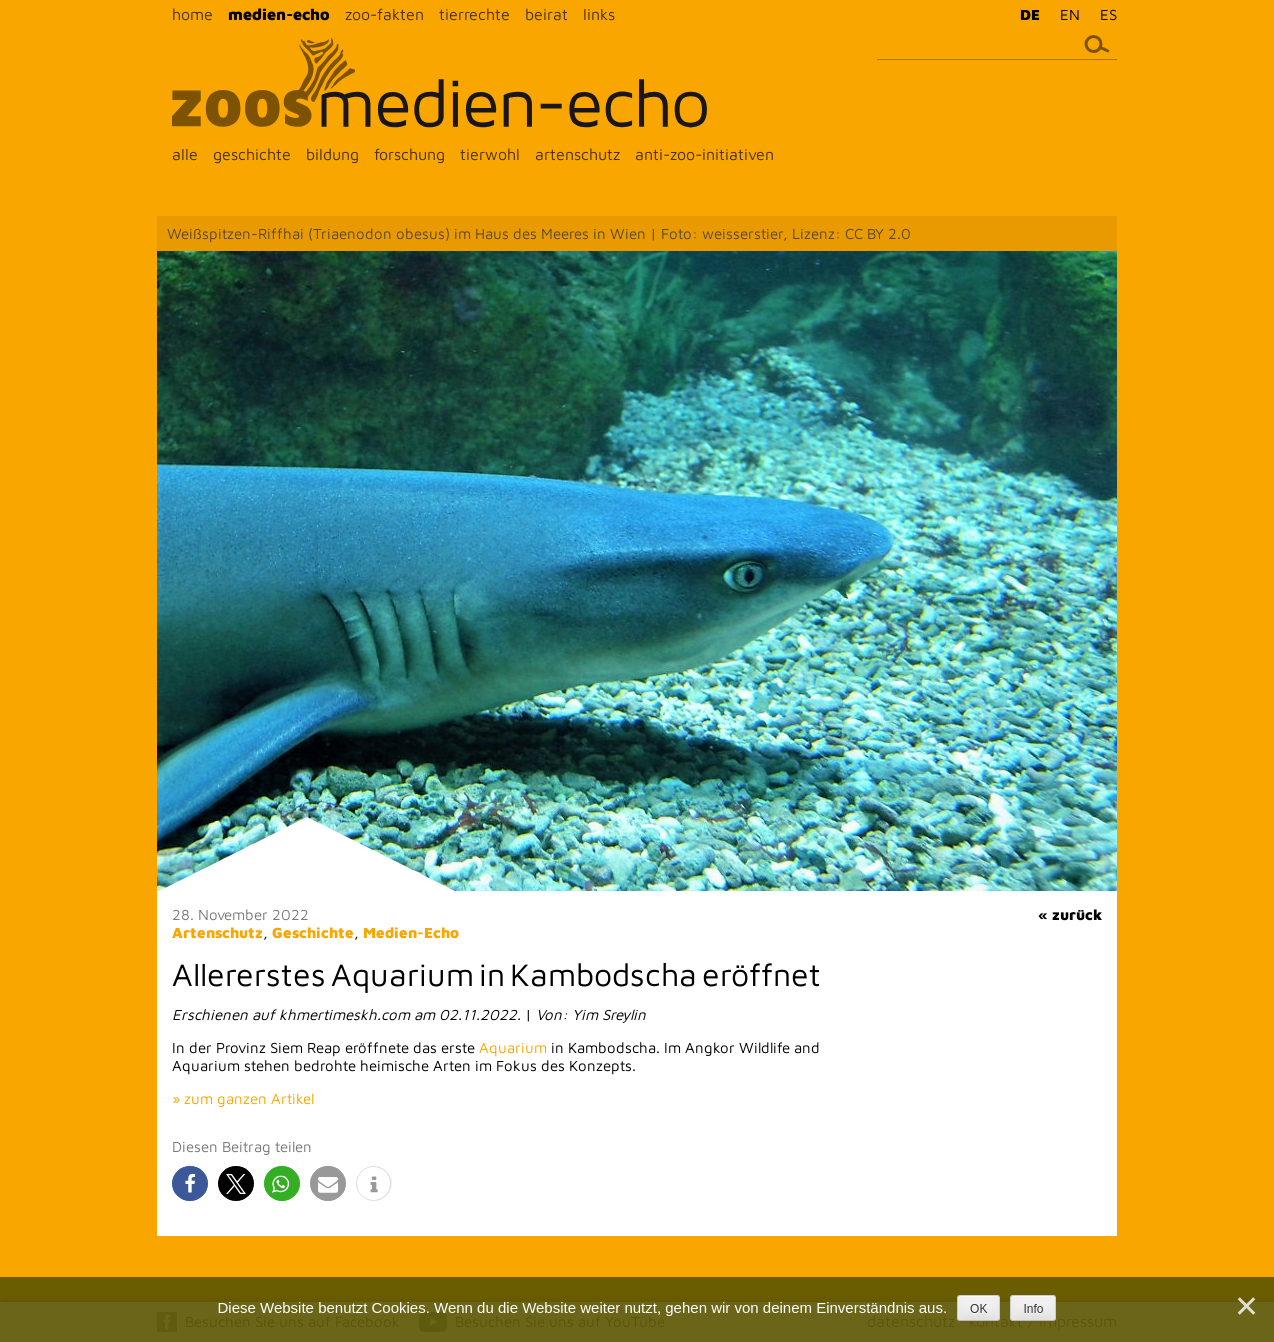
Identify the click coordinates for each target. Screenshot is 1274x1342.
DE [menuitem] (1030, 14)
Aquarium (513, 1047)
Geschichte (313, 932)
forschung (409, 154)
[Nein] (1245, 1306)
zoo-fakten (384, 14)
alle (185, 154)
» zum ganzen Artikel (243, 1098)
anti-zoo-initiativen (704, 154)
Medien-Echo (411, 932)
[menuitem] (1025, 14)
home (192, 14)
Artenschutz (217, 932)
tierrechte (474, 14)
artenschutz (577, 154)
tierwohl (490, 154)
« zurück (1070, 914)
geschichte (252, 154)
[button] (190, 1183)
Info (1033, 1309)
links (599, 14)
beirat (546, 14)
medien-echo (279, 14)
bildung (332, 154)
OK (978, 1309)
